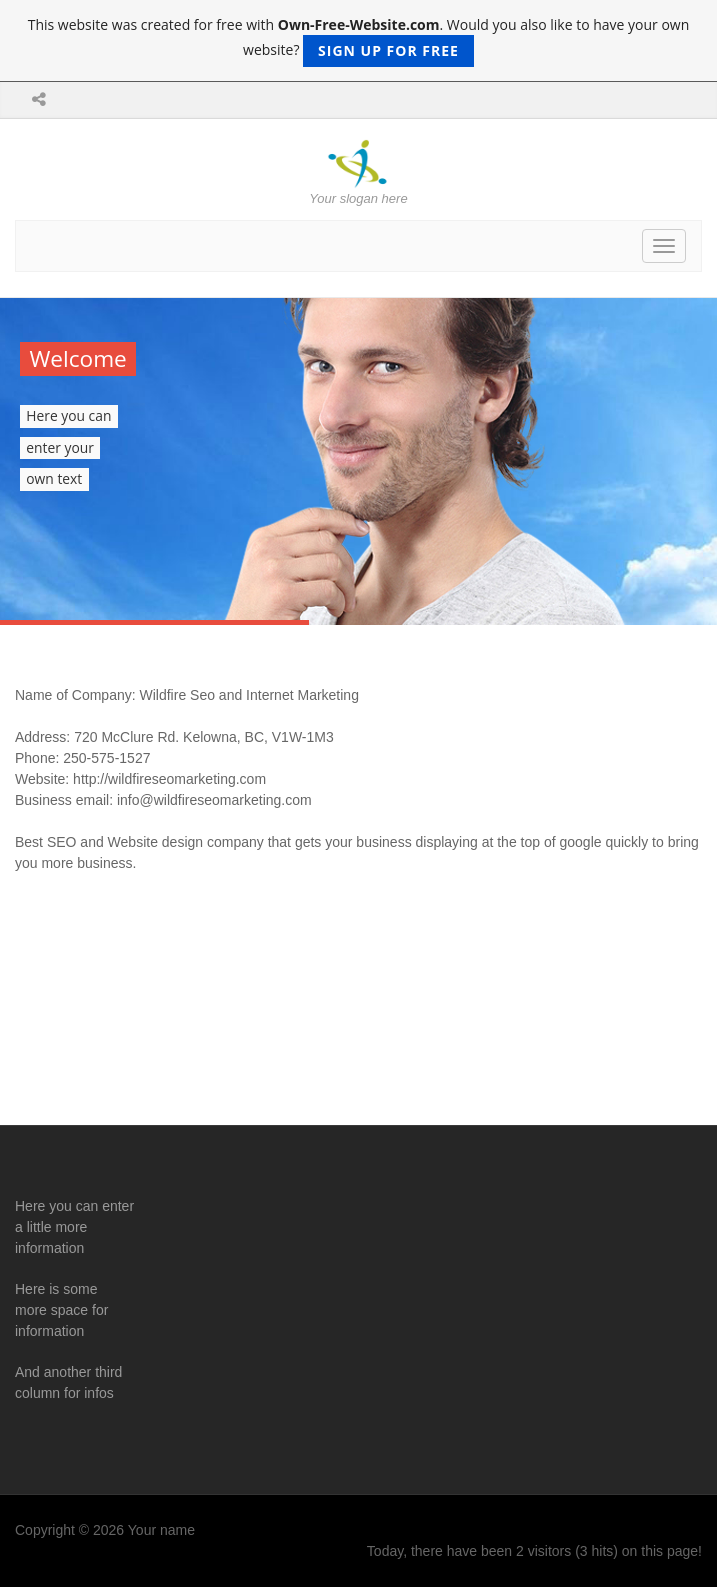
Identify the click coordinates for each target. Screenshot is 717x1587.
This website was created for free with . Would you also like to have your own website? (359, 41)
